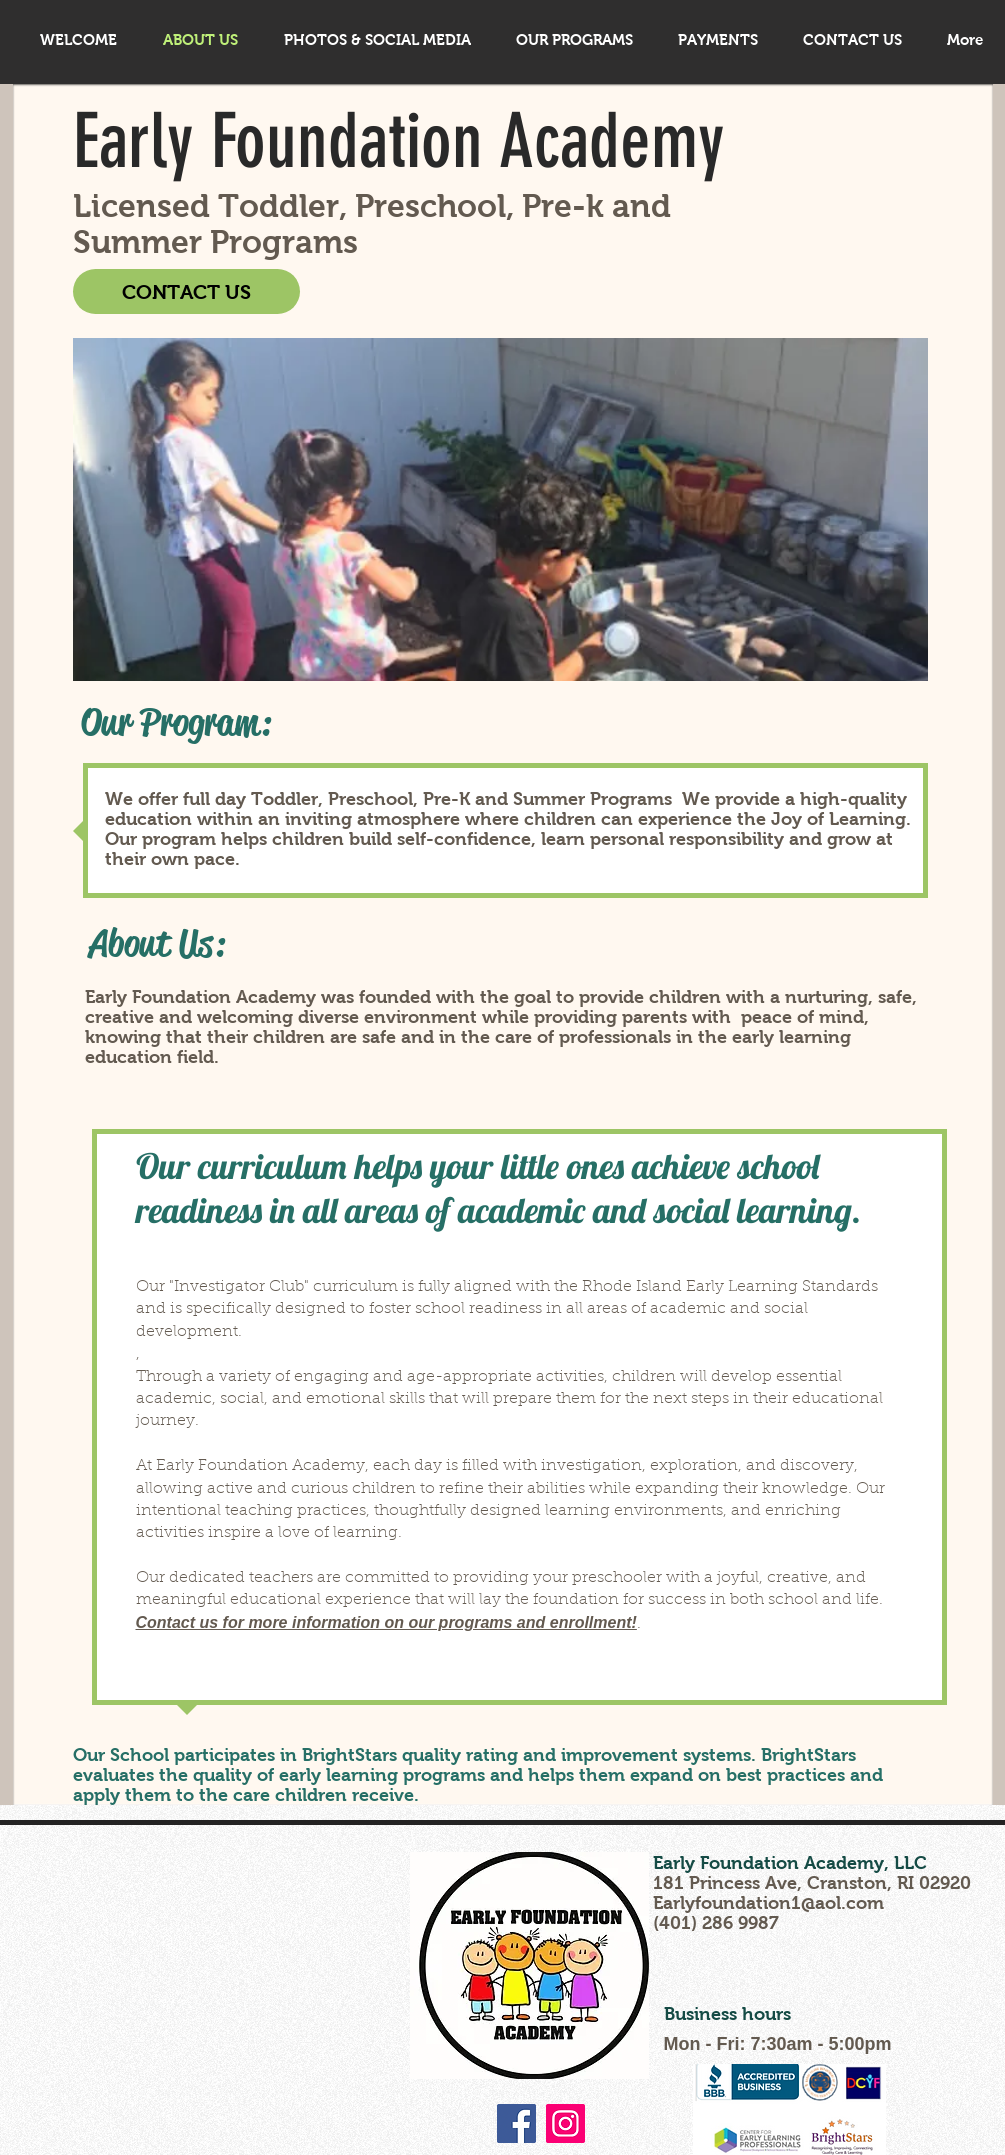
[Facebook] (516, 2123)
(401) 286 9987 (716, 1923)
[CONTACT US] (186, 291)
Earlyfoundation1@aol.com (768, 1903)
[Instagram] (565, 2123)
